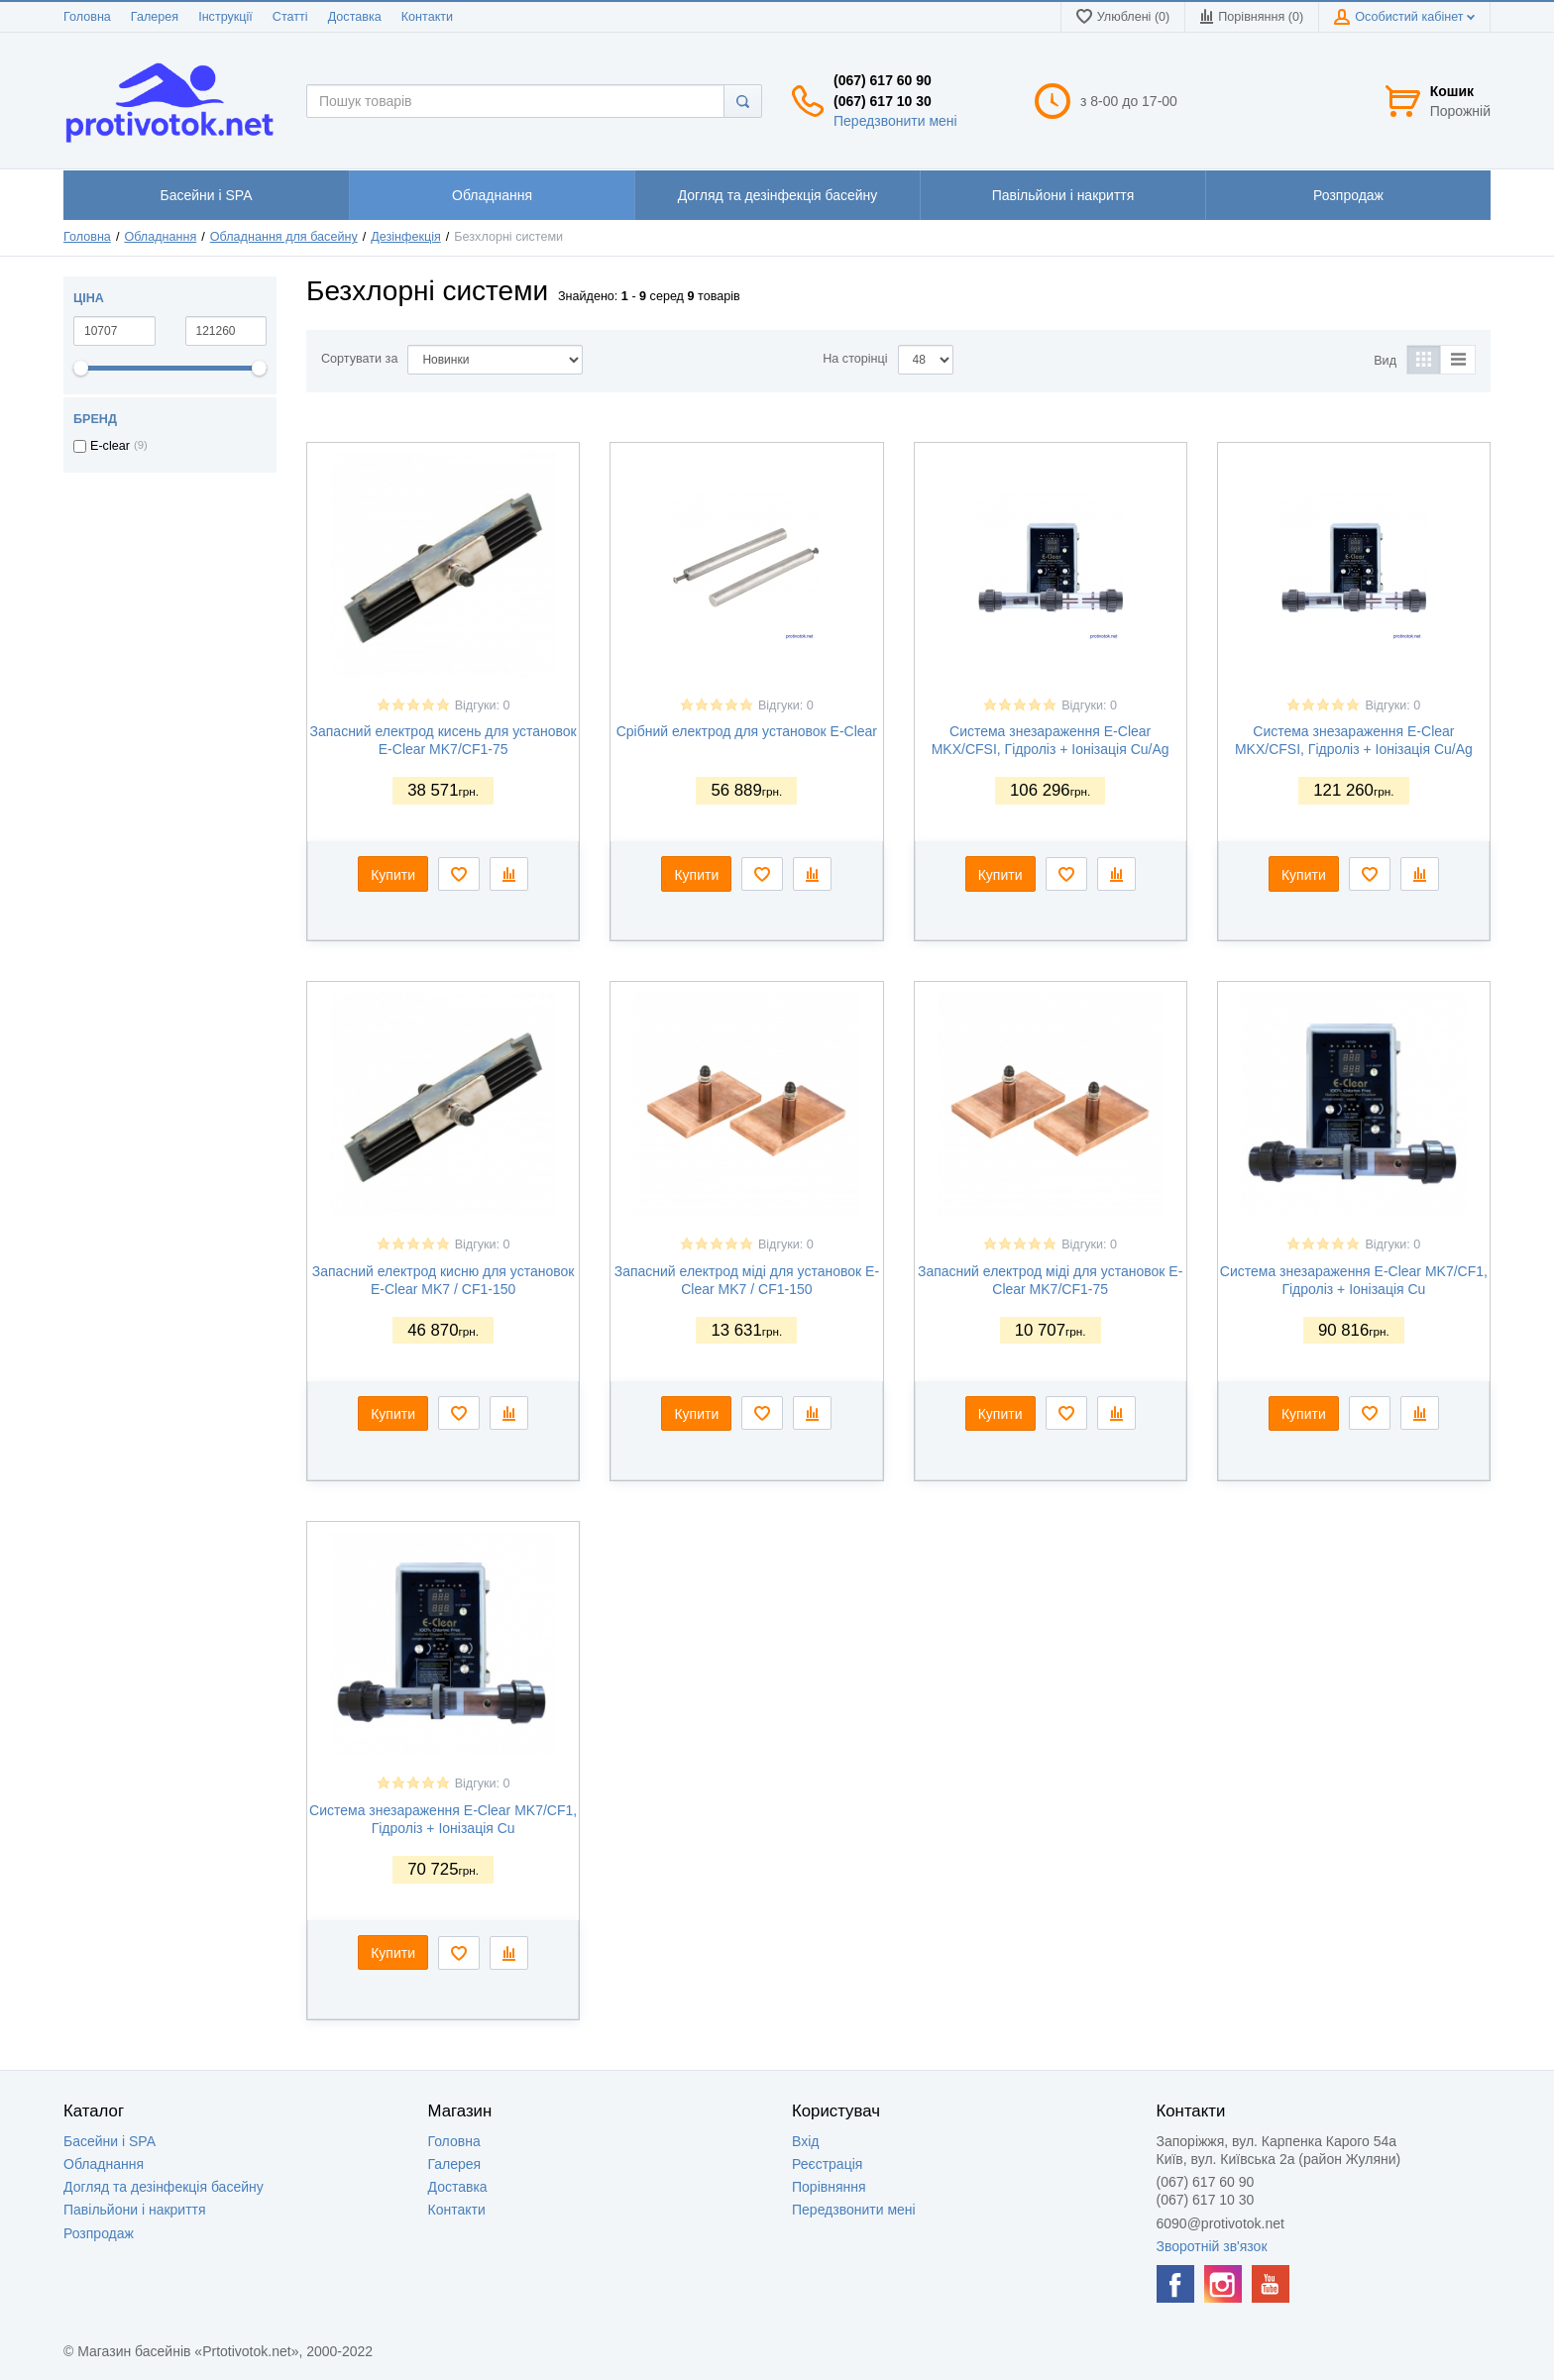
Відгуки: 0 (482, 705)
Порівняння (829, 2187)
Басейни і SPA (109, 2141)
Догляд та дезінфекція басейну (163, 2187)
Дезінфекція (406, 237)
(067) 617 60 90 (882, 80)
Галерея (154, 17)
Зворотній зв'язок (1212, 2246)
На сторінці (855, 359)
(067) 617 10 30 (882, 101)
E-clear (110, 446)
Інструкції (225, 17)
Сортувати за (359, 359)
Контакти (427, 17)
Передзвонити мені (895, 121)
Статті (290, 17)
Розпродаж (98, 2233)
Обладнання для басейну (284, 237)
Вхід (805, 2141)
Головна (87, 17)
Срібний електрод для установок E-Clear (746, 731)
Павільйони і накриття (134, 2210)
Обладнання (160, 237)
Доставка (355, 17)
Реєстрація (827, 2164)
